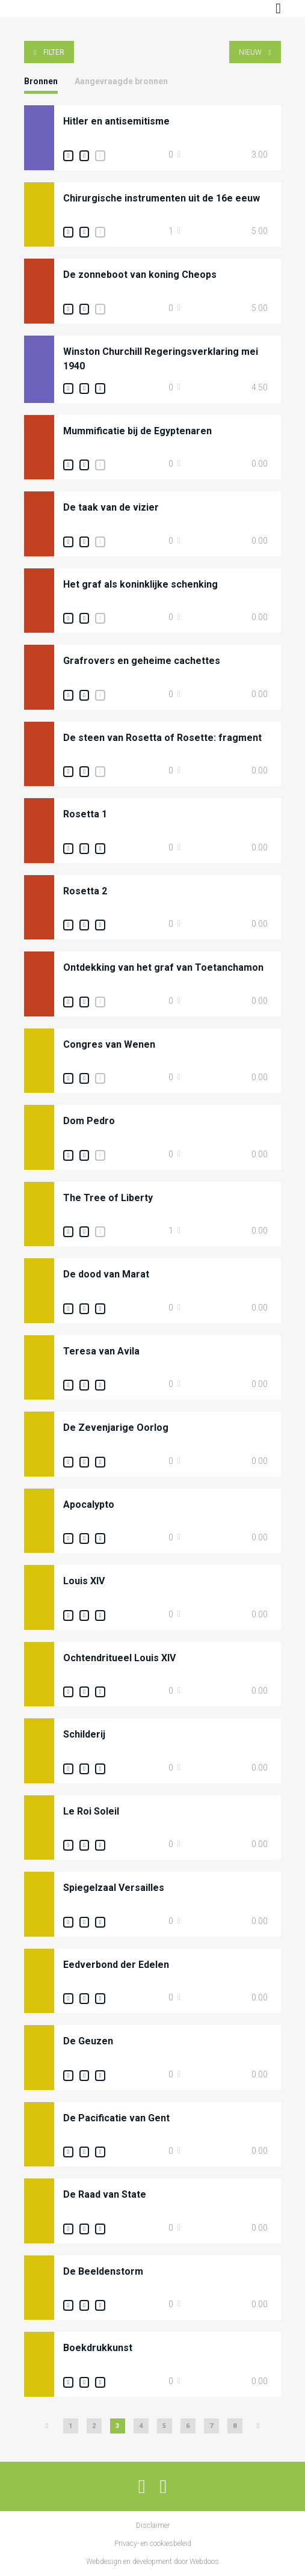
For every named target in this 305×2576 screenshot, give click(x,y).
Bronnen (41, 81)
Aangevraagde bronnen (121, 81)
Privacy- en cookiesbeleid (152, 2543)
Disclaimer (153, 2525)
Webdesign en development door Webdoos (152, 2561)
